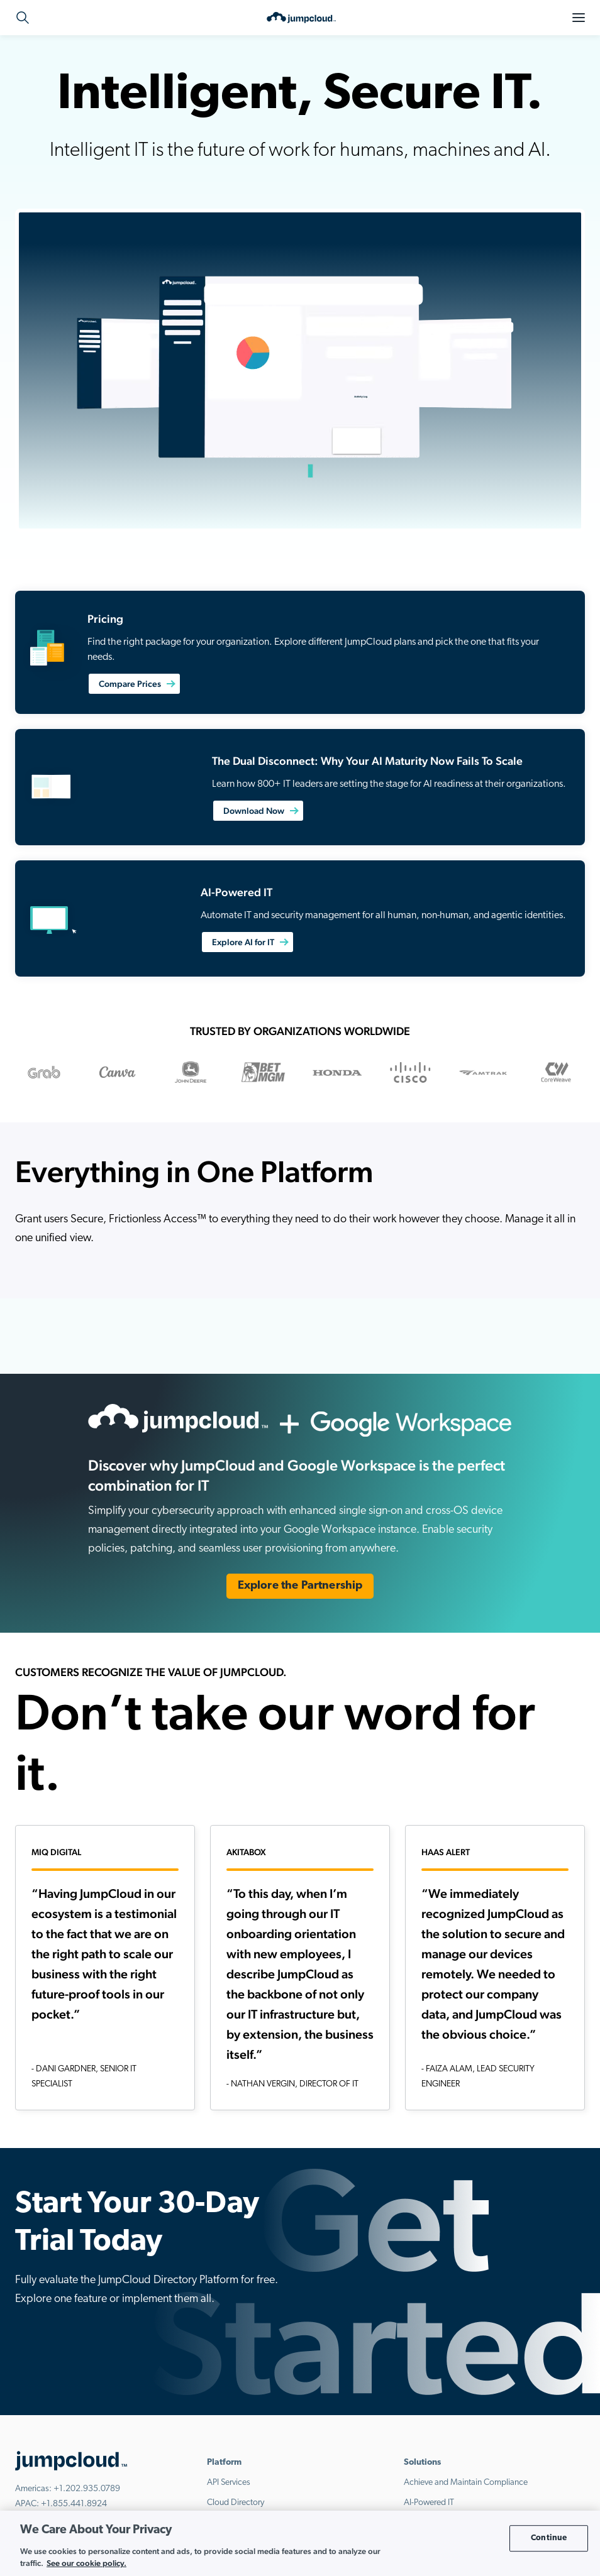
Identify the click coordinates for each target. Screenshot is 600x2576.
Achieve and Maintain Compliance (466, 2482)
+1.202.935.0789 (86, 2489)
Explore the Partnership (300, 1586)
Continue (549, 2538)
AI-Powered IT (429, 2502)
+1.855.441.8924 (74, 2504)
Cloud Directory (235, 2502)
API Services (228, 2482)
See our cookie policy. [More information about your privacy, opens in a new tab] (86, 2563)
